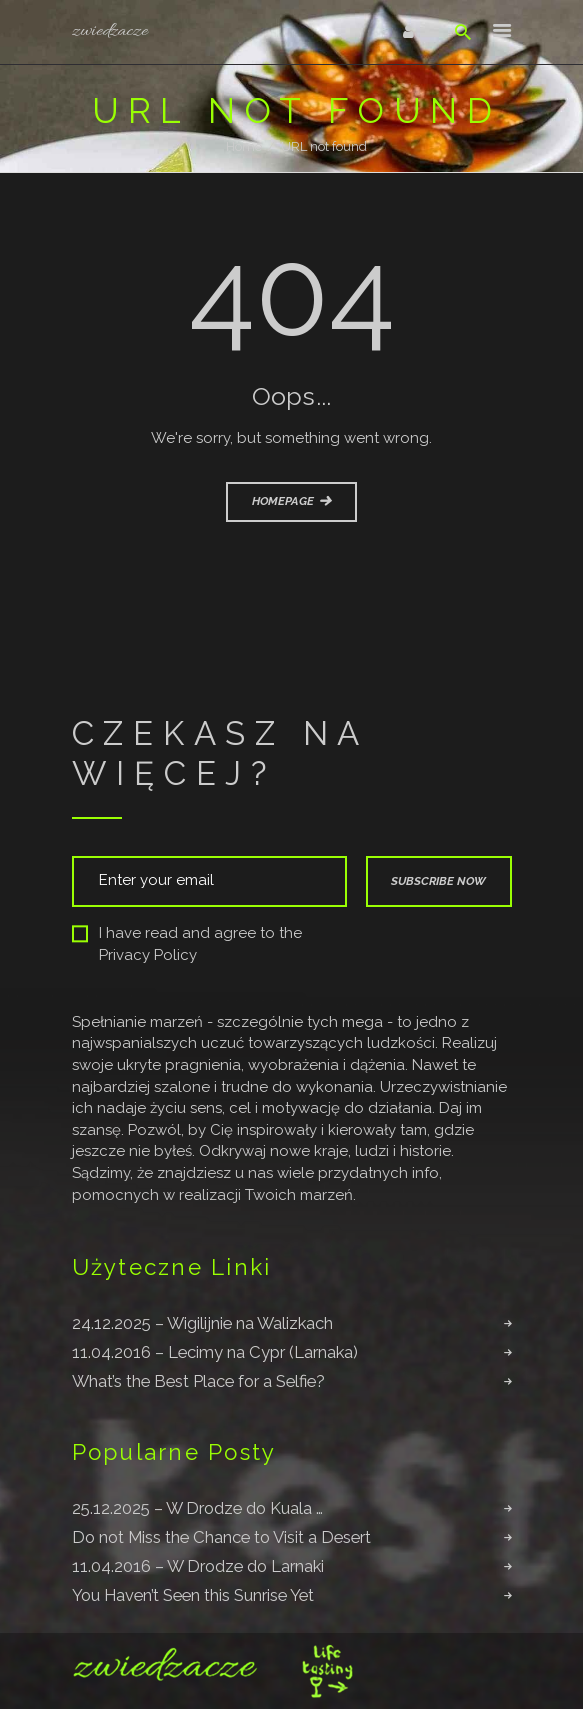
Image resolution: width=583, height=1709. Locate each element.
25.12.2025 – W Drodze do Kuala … (197, 1508)
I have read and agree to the (187, 944)
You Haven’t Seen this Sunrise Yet (193, 1595)
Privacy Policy (148, 955)
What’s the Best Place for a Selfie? (198, 1381)
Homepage (283, 501)
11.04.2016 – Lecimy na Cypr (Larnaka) (215, 1352)
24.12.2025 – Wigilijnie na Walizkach (202, 1323)
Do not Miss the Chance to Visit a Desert (221, 1537)
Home (244, 146)
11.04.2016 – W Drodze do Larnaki (198, 1566)
